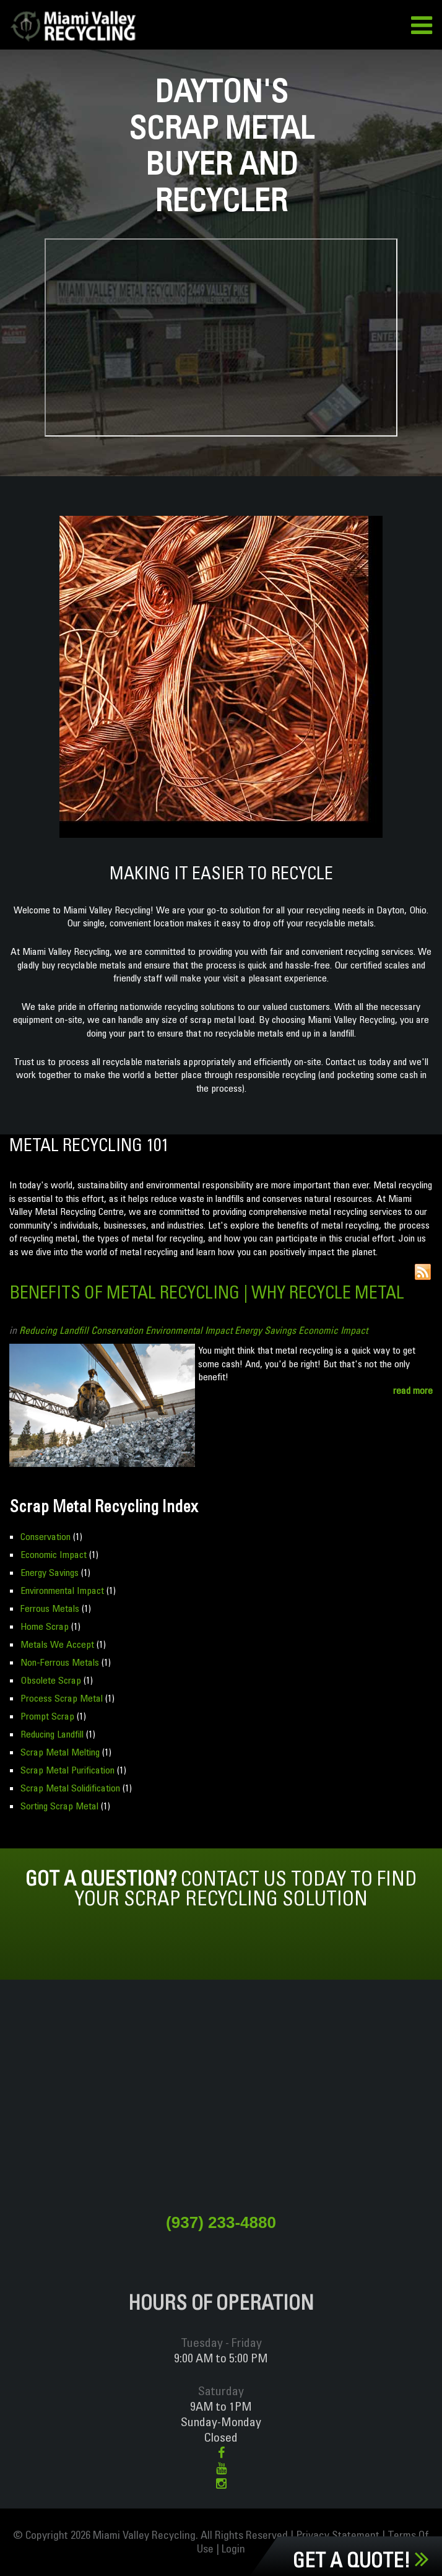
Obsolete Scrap (50, 1680)
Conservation (117, 1330)
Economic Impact (333, 1330)
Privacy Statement (337, 2535)
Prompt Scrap (47, 1716)
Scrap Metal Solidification (70, 1788)
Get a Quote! (361, 2560)
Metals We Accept (57, 1644)
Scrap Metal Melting (60, 1752)
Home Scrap (44, 1626)
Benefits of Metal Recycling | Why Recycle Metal (206, 1292)
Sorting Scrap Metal (59, 1805)
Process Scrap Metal (61, 1698)
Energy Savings (265, 1330)
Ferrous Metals (49, 1608)
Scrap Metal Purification (67, 1770)
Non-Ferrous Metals (59, 1662)
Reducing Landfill (54, 1330)
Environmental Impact (188, 1330)
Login (233, 2548)
